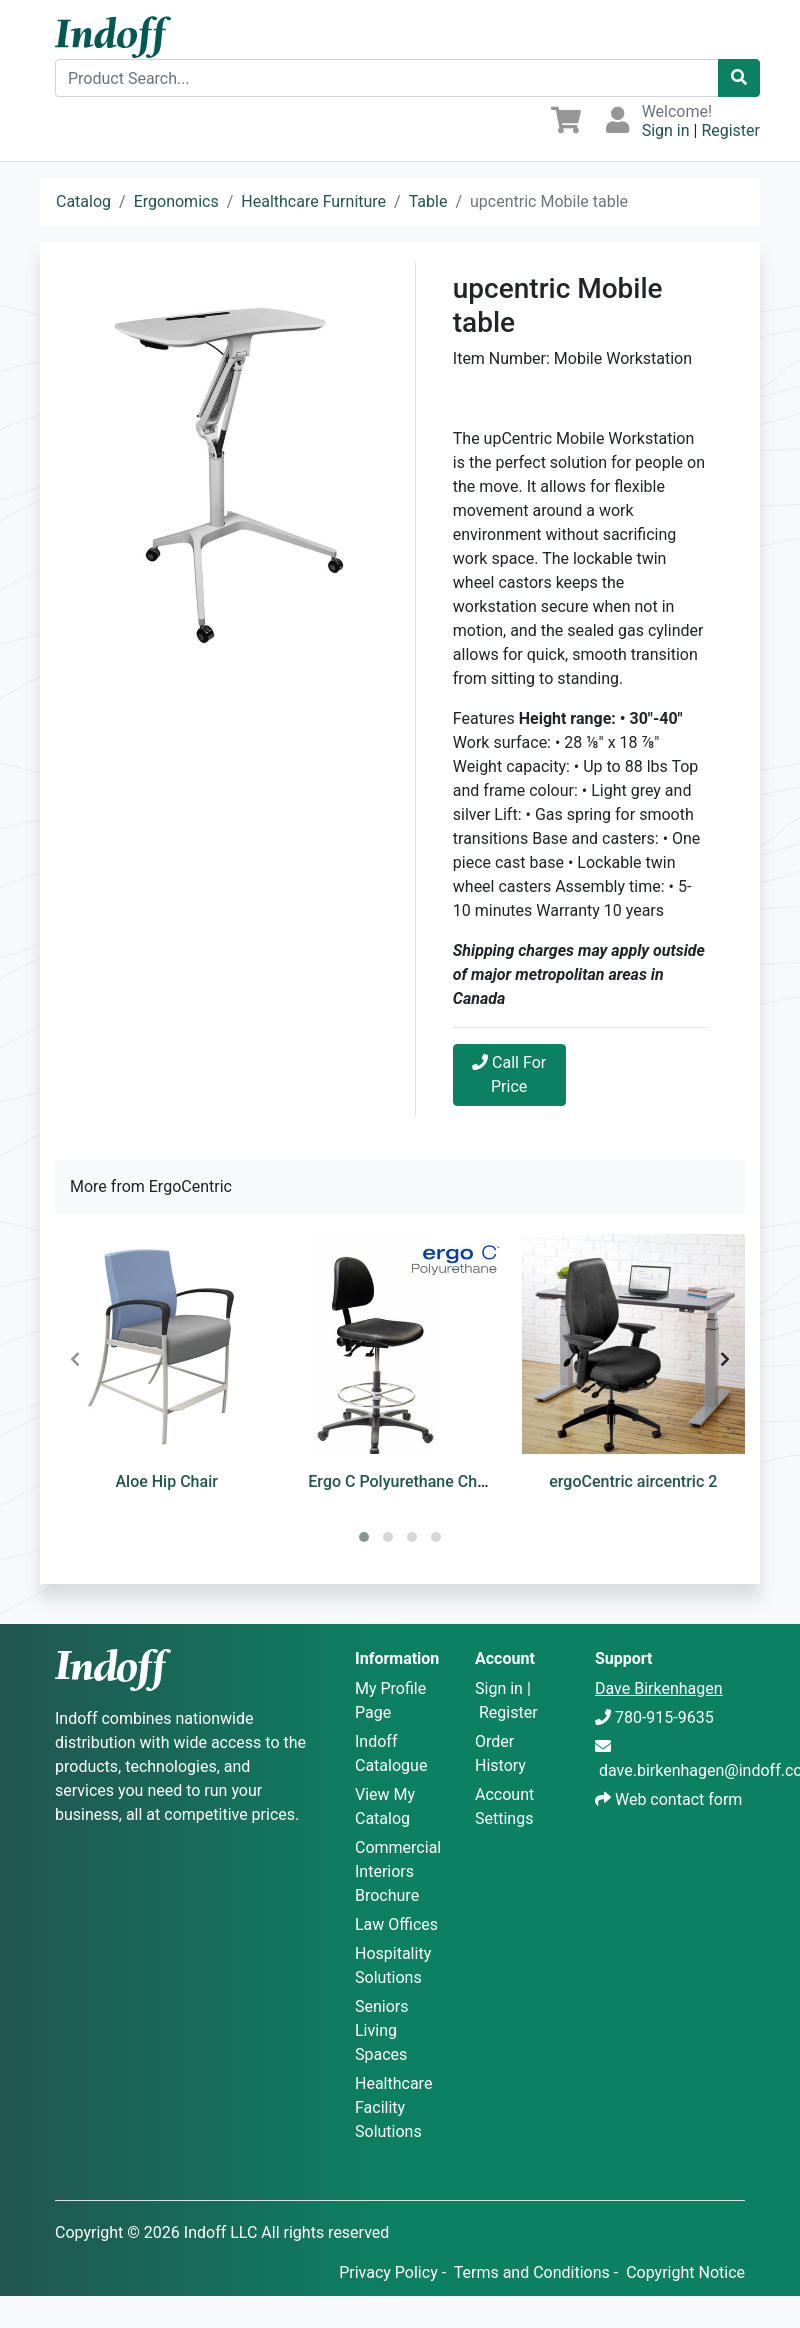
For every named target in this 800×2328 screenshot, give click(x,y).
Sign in (666, 130)
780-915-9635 (664, 1717)
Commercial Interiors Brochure (398, 1871)
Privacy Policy (388, 2272)
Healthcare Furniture (313, 201)
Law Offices (396, 1924)
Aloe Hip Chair (166, 1481)
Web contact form (678, 1799)
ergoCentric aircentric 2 (633, 1481)
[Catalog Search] (739, 78)
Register (730, 130)
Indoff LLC (221, 2232)
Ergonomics (176, 201)
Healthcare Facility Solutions (393, 2107)
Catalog (83, 201)
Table (428, 201)
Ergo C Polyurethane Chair (401, 1481)
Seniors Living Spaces (382, 2030)
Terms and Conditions (532, 2272)
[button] (364, 1537)
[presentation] (75, 1360)
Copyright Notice (685, 2272)
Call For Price (509, 1074)
